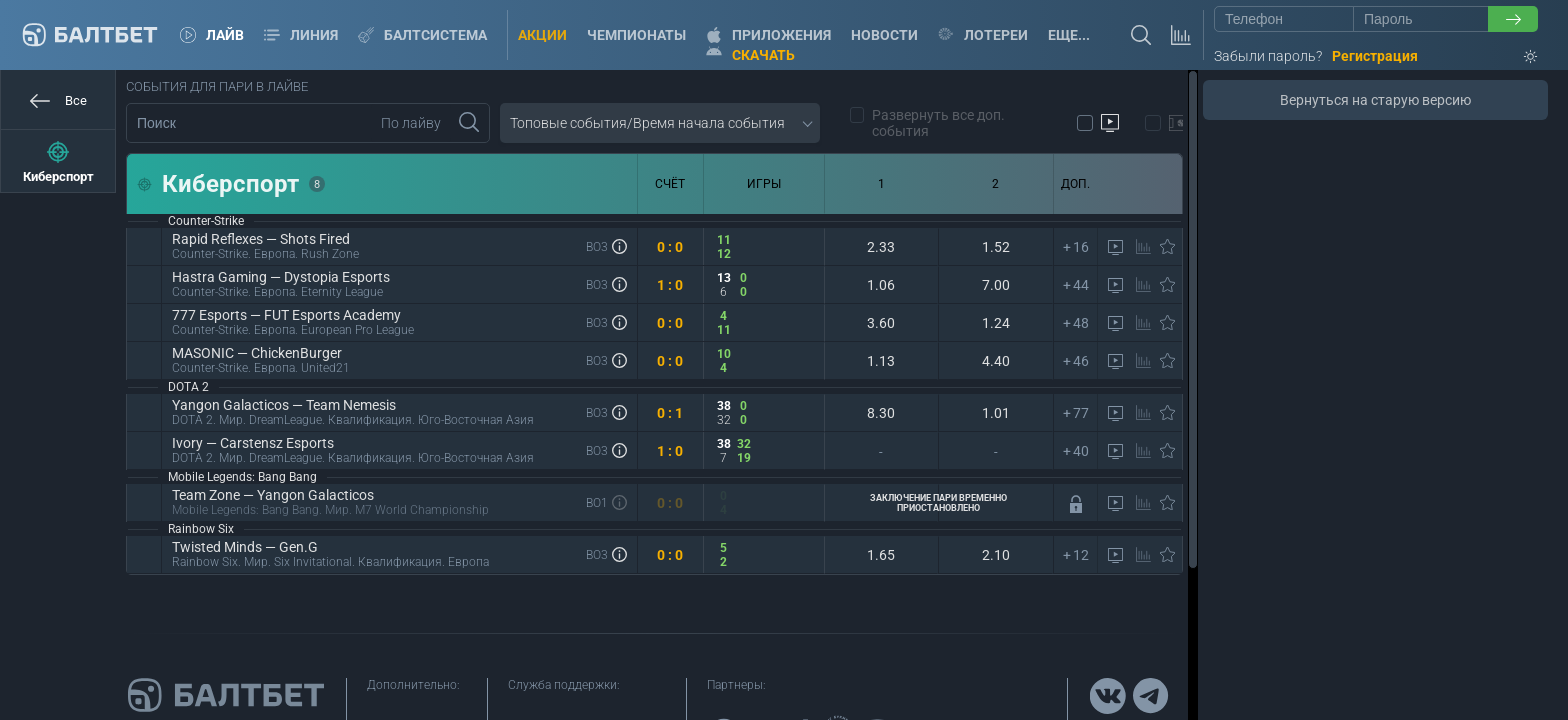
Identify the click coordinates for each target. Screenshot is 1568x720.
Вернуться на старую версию (1375, 100)
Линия (301, 35)
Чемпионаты (636, 35)
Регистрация (1375, 56)
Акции (542, 35)
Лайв (212, 35)
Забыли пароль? (1268, 56)
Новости (884, 35)
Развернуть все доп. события (928, 123)
